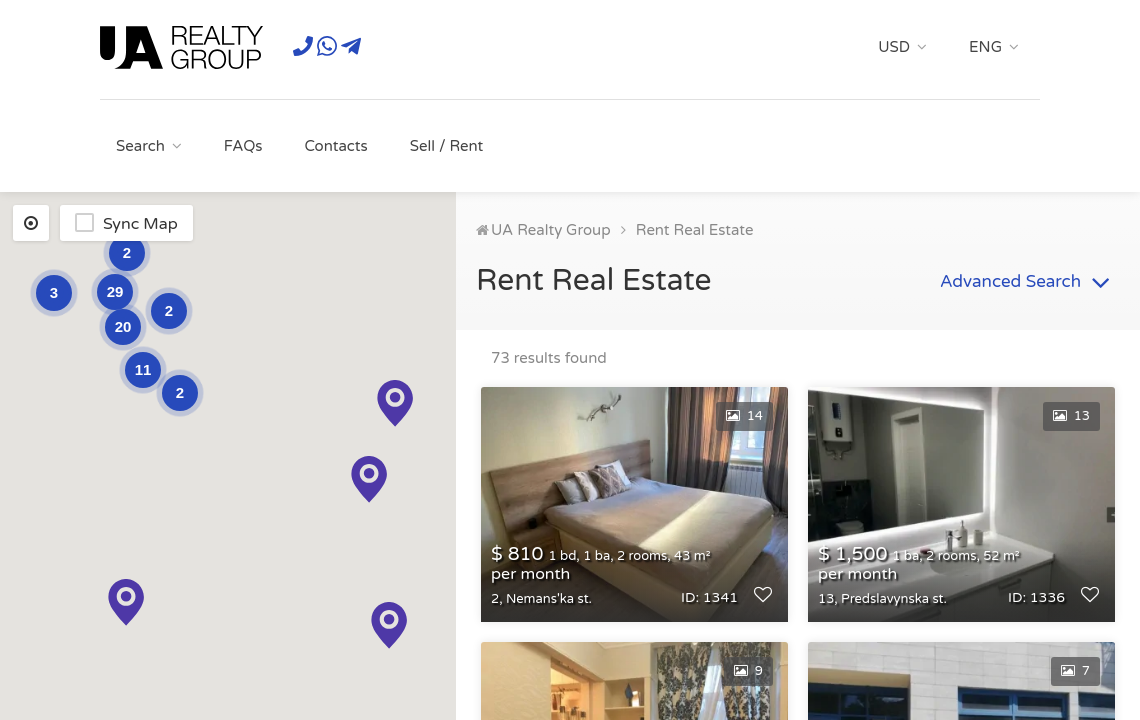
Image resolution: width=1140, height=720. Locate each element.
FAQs (243, 146)
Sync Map (140, 224)
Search (140, 146)
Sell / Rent (447, 146)
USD (894, 47)
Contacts (335, 146)
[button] (389, 625)
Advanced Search (1028, 282)
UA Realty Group (551, 230)
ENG (985, 47)
